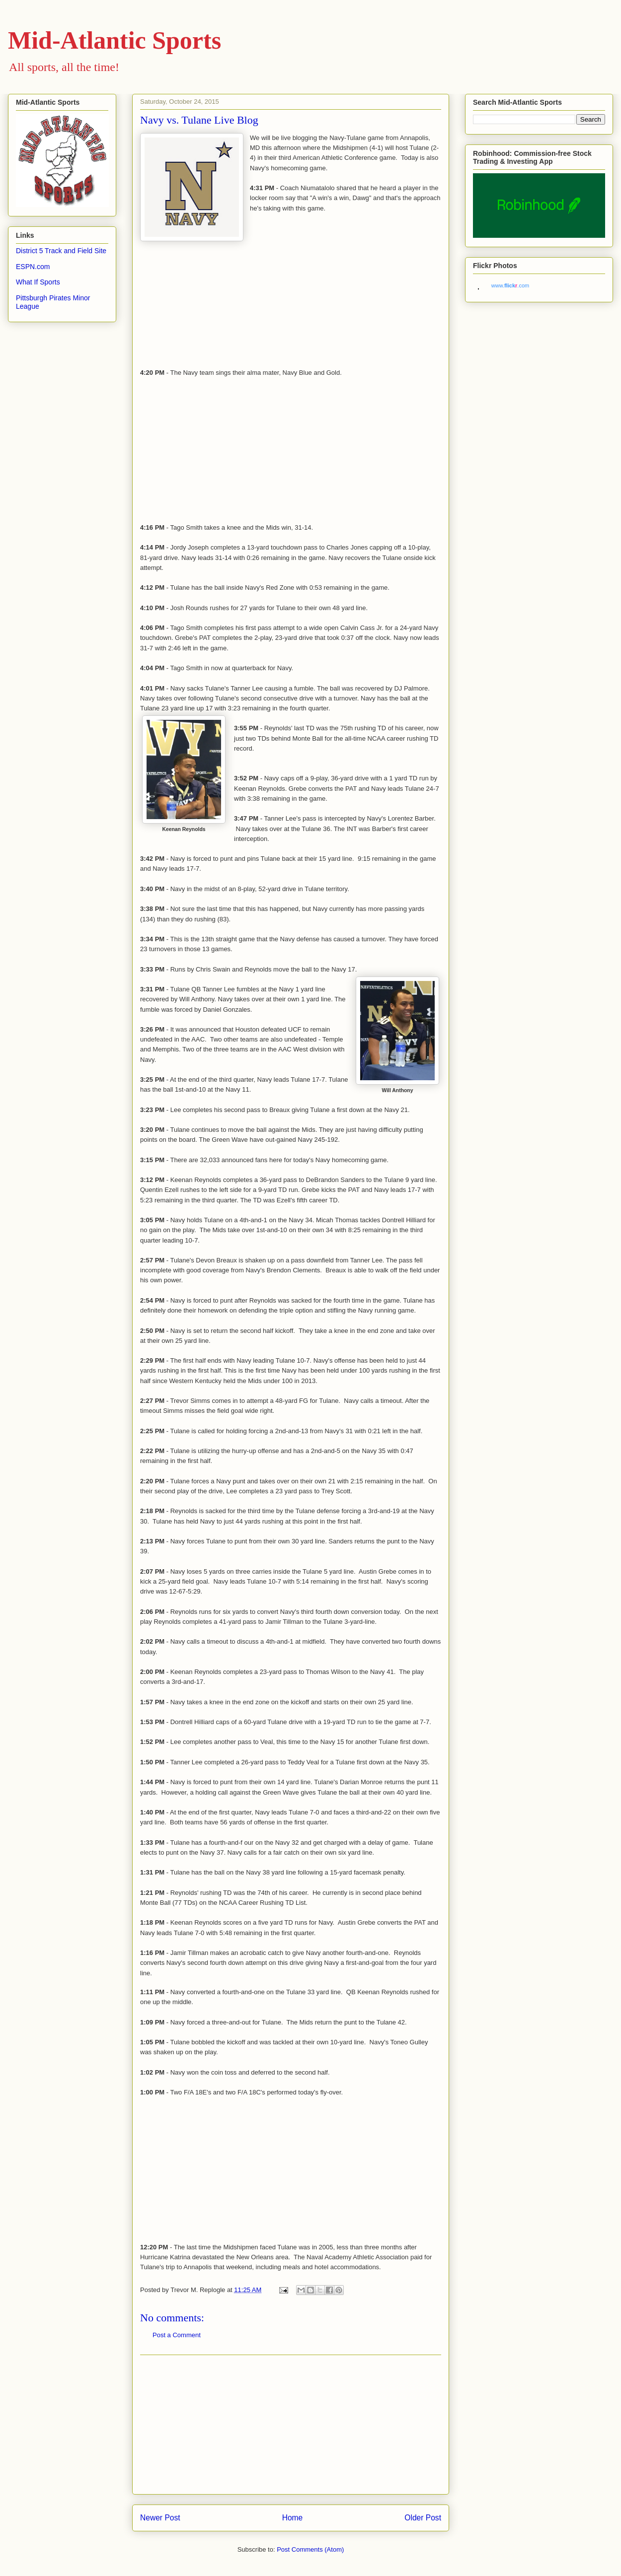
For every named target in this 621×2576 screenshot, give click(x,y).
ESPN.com (33, 267)
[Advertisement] (290, 2425)
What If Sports (38, 282)
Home (292, 2517)
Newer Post (160, 2517)
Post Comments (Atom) (310, 2549)
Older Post (422, 2517)
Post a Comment (177, 2335)
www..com (510, 285)
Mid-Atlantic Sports (114, 40)
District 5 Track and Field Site (61, 251)
